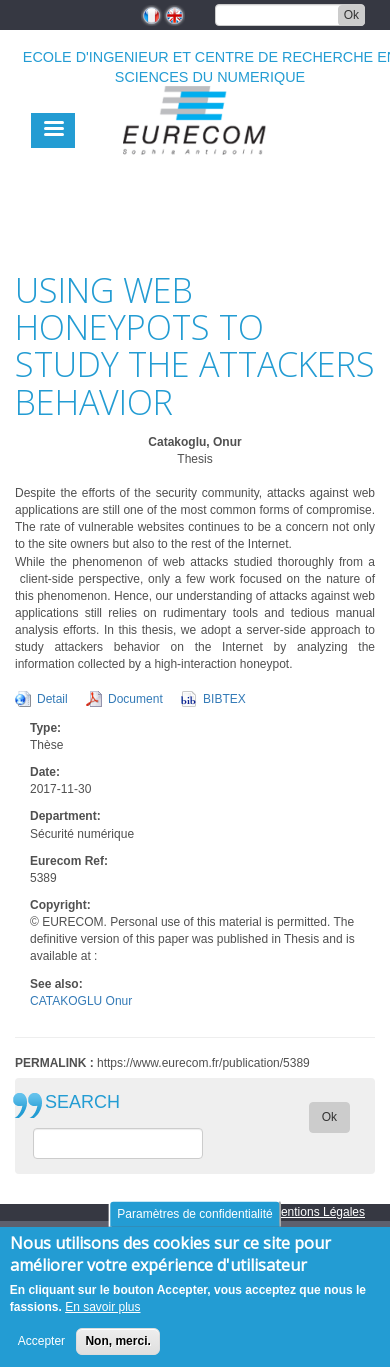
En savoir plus (102, 1307)
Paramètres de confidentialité (194, 1214)
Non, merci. (117, 1341)
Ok (351, 15)
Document (135, 699)
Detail (52, 699)
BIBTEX (224, 699)
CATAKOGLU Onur (81, 1001)
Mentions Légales (318, 1212)
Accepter (41, 1341)
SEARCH (82, 1102)
